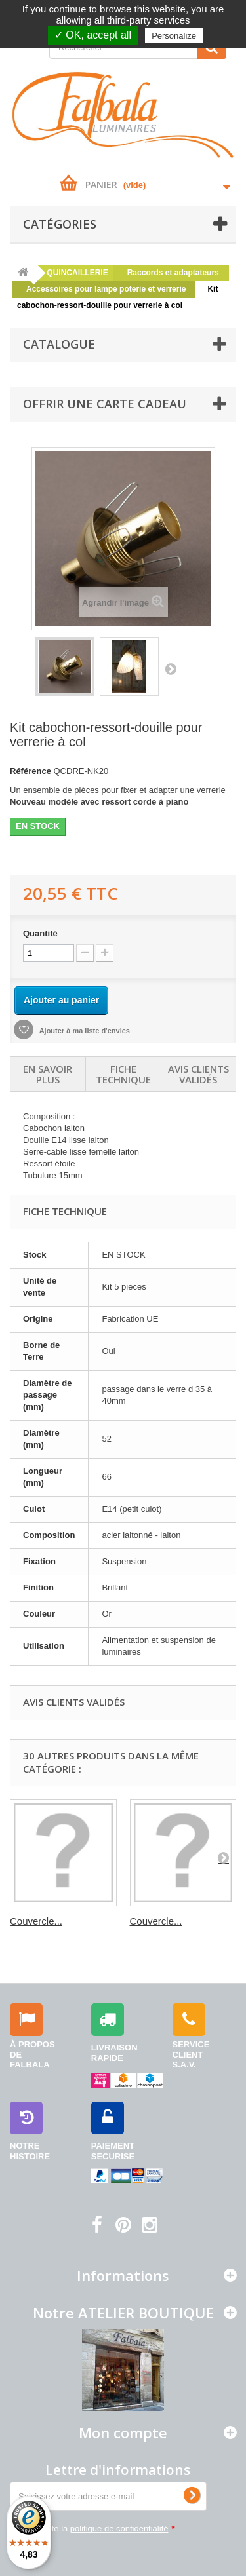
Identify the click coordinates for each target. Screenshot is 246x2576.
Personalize (174, 36)
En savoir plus (47, 1074)
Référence (30, 771)
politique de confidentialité (119, 2528)
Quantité (40, 933)
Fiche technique (123, 1074)
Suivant (170, 668)
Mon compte (123, 2432)
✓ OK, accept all (92, 35)
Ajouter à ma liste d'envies (83, 1031)
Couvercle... (36, 1921)
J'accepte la (99, 2528)
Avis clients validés (198, 1074)
